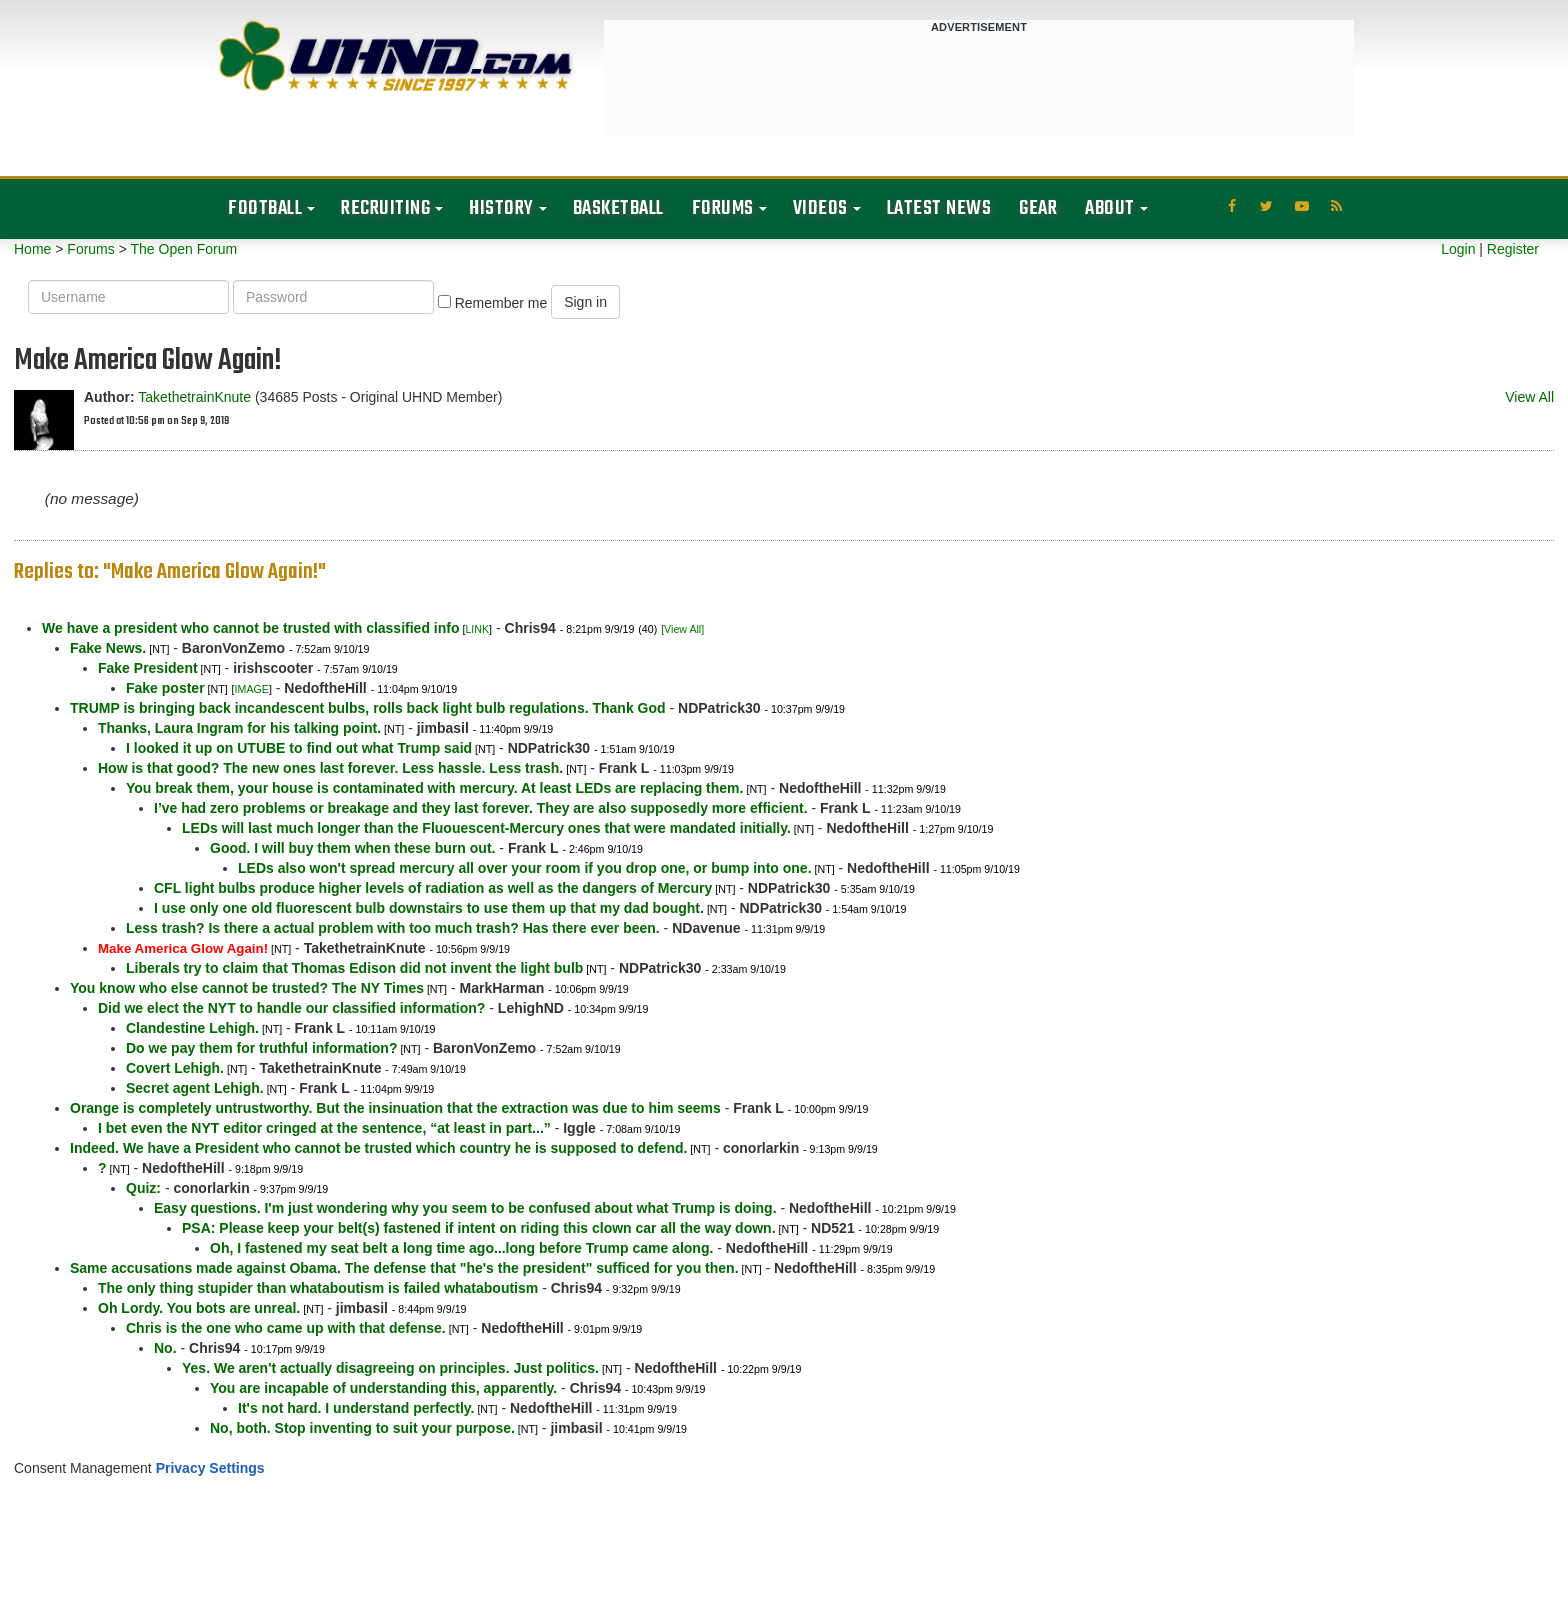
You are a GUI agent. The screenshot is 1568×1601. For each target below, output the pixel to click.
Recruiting (385, 208)
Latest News (939, 208)
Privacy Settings (210, 1468)
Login (1458, 249)
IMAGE (252, 689)
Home (32, 249)
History (501, 208)
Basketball (618, 208)
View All (1529, 397)
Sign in (585, 302)
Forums (723, 208)
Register (1513, 249)
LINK (477, 629)
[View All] (682, 629)
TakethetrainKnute (194, 397)
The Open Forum (183, 249)
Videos (820, 208)
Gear (1038, 208)
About (1110, 208)
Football (265, 208)
